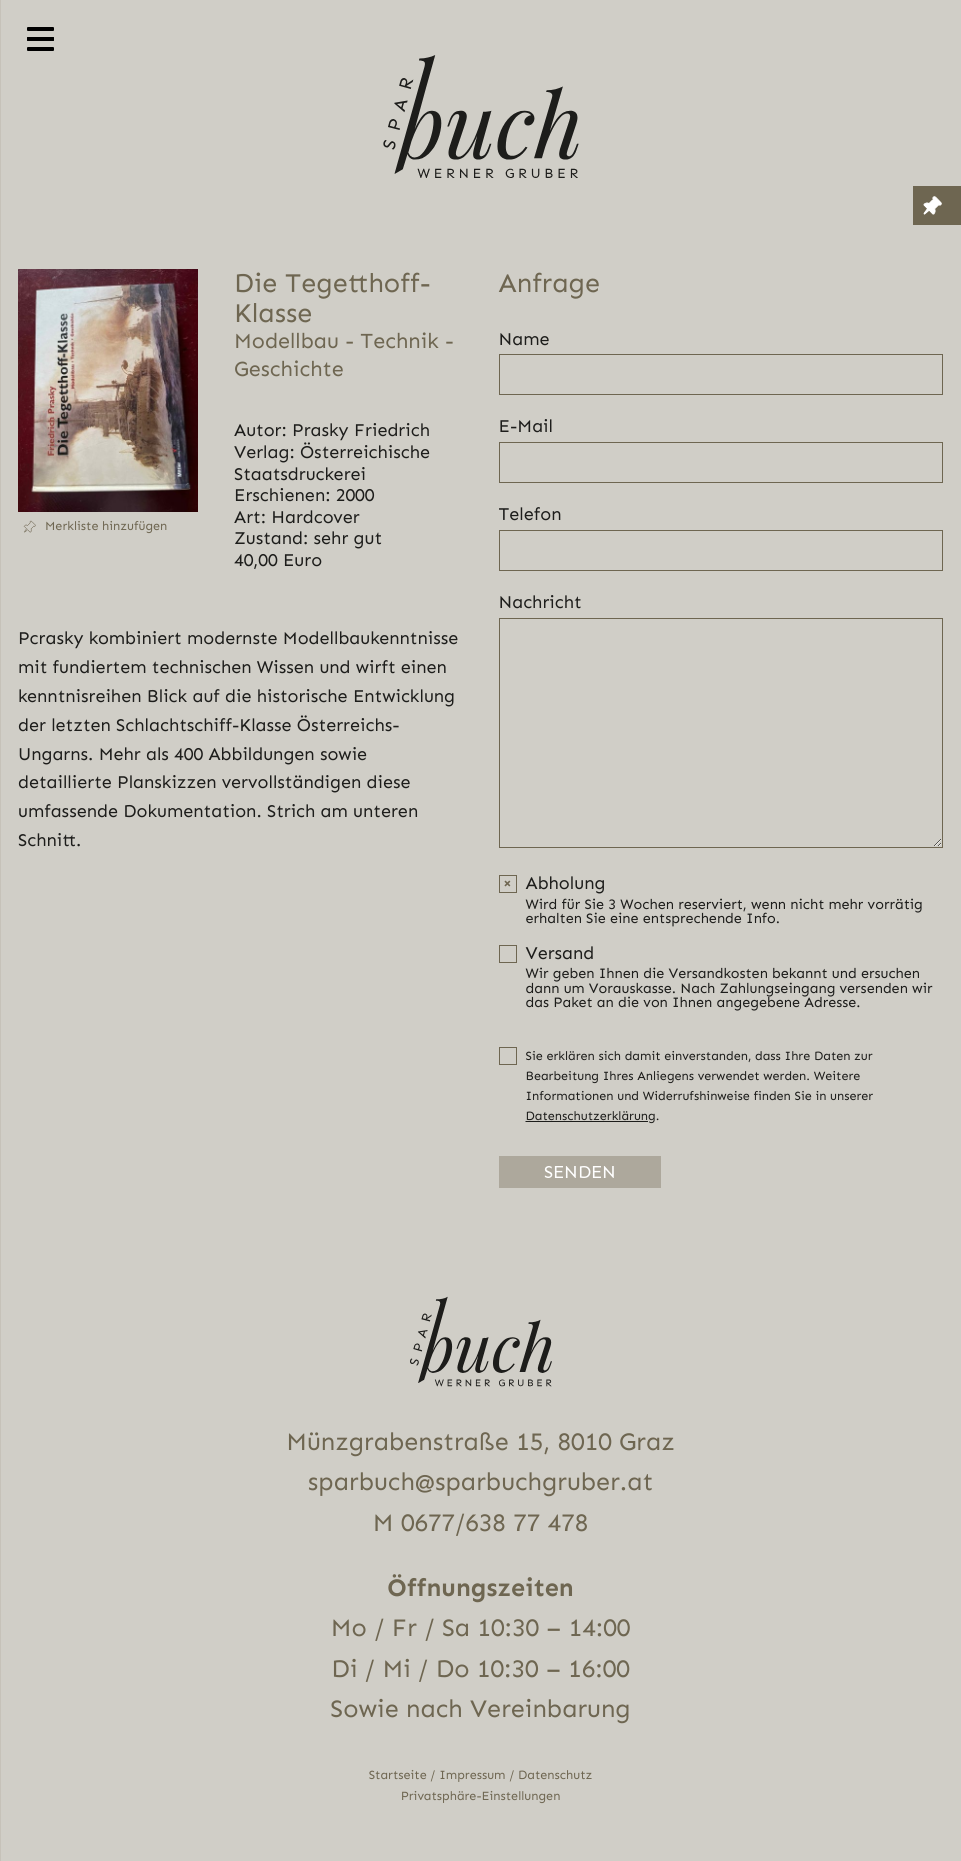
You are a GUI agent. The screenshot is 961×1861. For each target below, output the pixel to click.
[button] (108, 526)
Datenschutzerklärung (591, 1116)
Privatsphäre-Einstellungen (481, 1796)
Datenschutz (555, 1775)
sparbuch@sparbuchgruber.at (480, 1482)
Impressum (472, 1775)
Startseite (398, 1775)
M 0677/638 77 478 (480, 1523)
